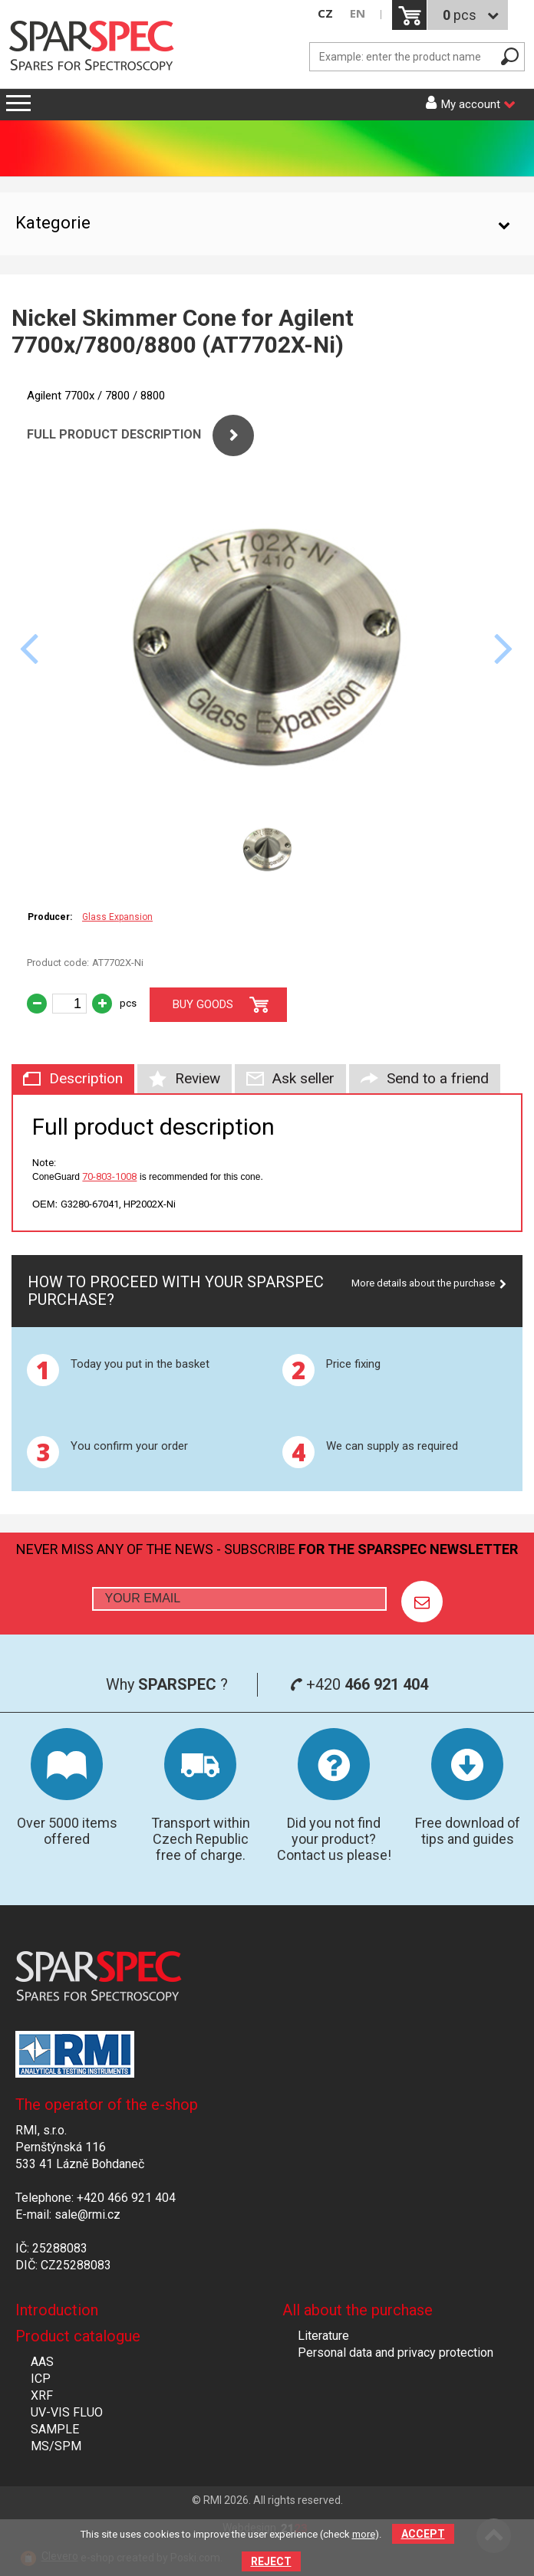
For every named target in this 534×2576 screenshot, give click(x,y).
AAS (42, 2361)
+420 (359, 1684)
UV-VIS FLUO (67, 2412)
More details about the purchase (423, 1283)
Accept (423, 2534)
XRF (42, 2395)
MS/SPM (56, 2446)
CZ (325, 13)
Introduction (56, 2310)
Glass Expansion (117, 917)
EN (357, 13)
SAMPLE (55, 2429)
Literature (323, 2335)
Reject (271, 2561)
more (363, 2534)
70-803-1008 (109, 1176)
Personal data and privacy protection (395, 2352)
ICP (41, 2378)
